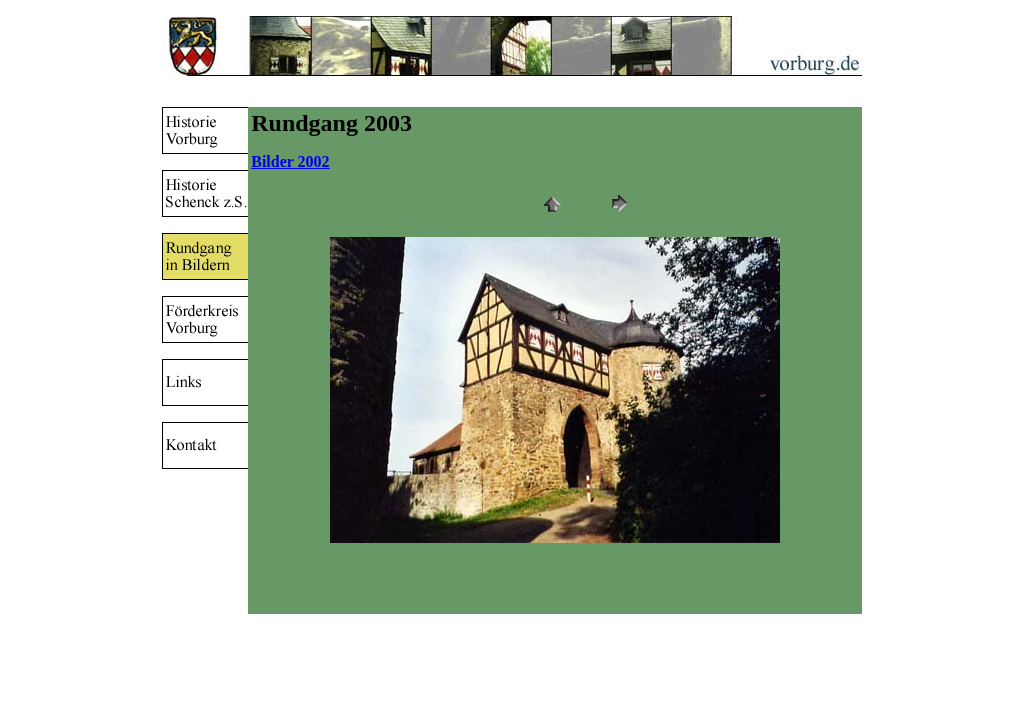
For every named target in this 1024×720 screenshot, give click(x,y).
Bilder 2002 (290, 161)
